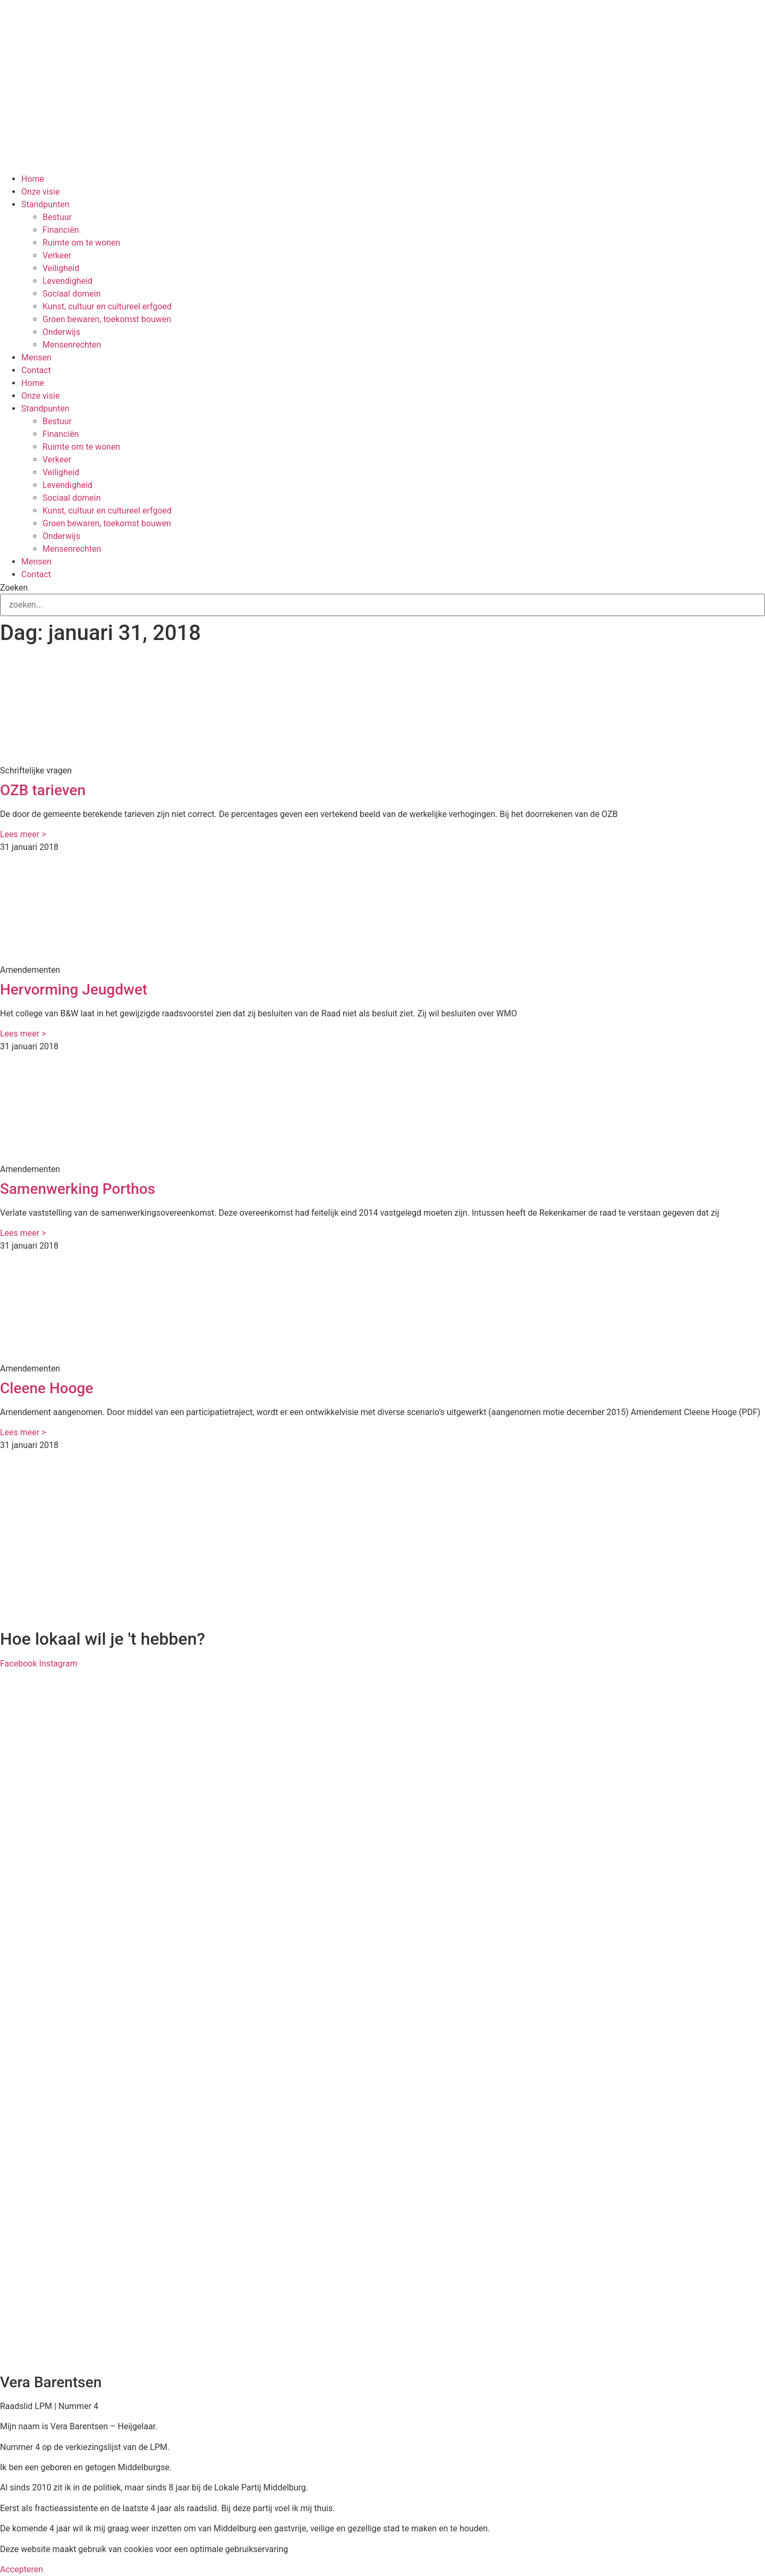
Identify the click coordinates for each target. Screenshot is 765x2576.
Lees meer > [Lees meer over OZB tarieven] (23, 834)
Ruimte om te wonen (81, 243)
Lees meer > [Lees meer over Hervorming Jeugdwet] (23, 1034)
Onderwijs (61, 332)
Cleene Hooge (46, 1388)
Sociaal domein (71, 294)
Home (32, 179)
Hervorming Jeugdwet (73, 989)
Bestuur (57, 217)
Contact (36, 370)
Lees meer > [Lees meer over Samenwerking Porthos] (23, 1233)
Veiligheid (60, 268)
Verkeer (56, 255)
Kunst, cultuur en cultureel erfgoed (107, 306)
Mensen (36, 357)
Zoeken (14, 588)
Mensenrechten (71, 345)
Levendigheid (67, 281)
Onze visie (40, 192)
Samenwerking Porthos (77, 1189)
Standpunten (45, 204)
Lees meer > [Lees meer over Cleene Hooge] (23, 1432)
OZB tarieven (43, 790)
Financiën (60, 230)
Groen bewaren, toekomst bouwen (106, 319)
